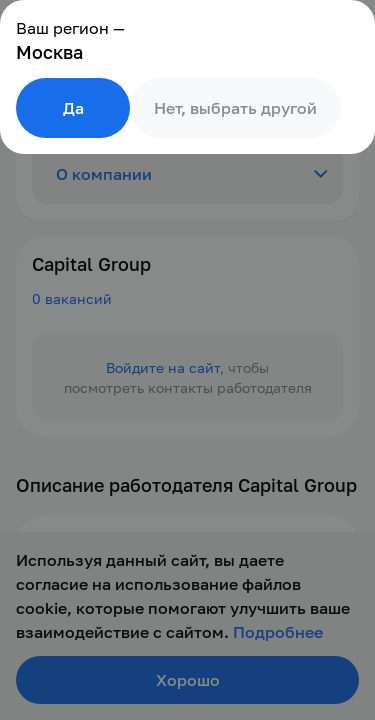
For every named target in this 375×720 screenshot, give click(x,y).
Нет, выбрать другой (235, 108)
